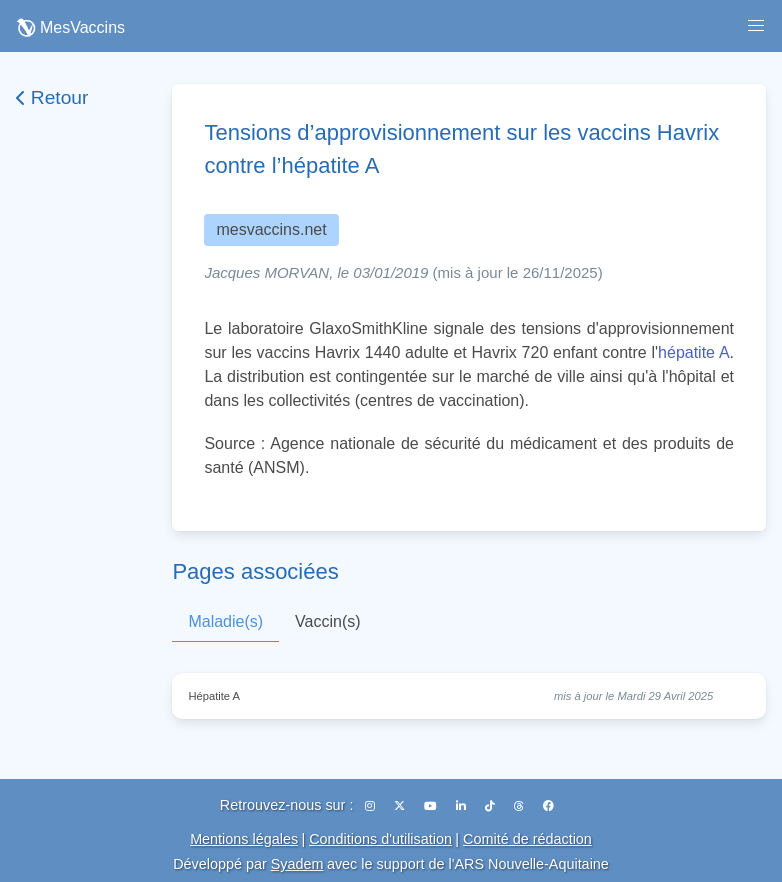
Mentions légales (244, 839)
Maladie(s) (225, 621)
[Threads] (520, 806)
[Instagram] (371, 806)
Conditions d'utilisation (380, 839)
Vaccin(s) (328, 621)
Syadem (297, 864)
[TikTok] (491, 806)
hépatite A (693, 352)
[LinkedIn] (462, 806)
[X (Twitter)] (401, 806)
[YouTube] (432, 806)
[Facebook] (548, 806)
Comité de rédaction (527, 839)
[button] (756, 26)
